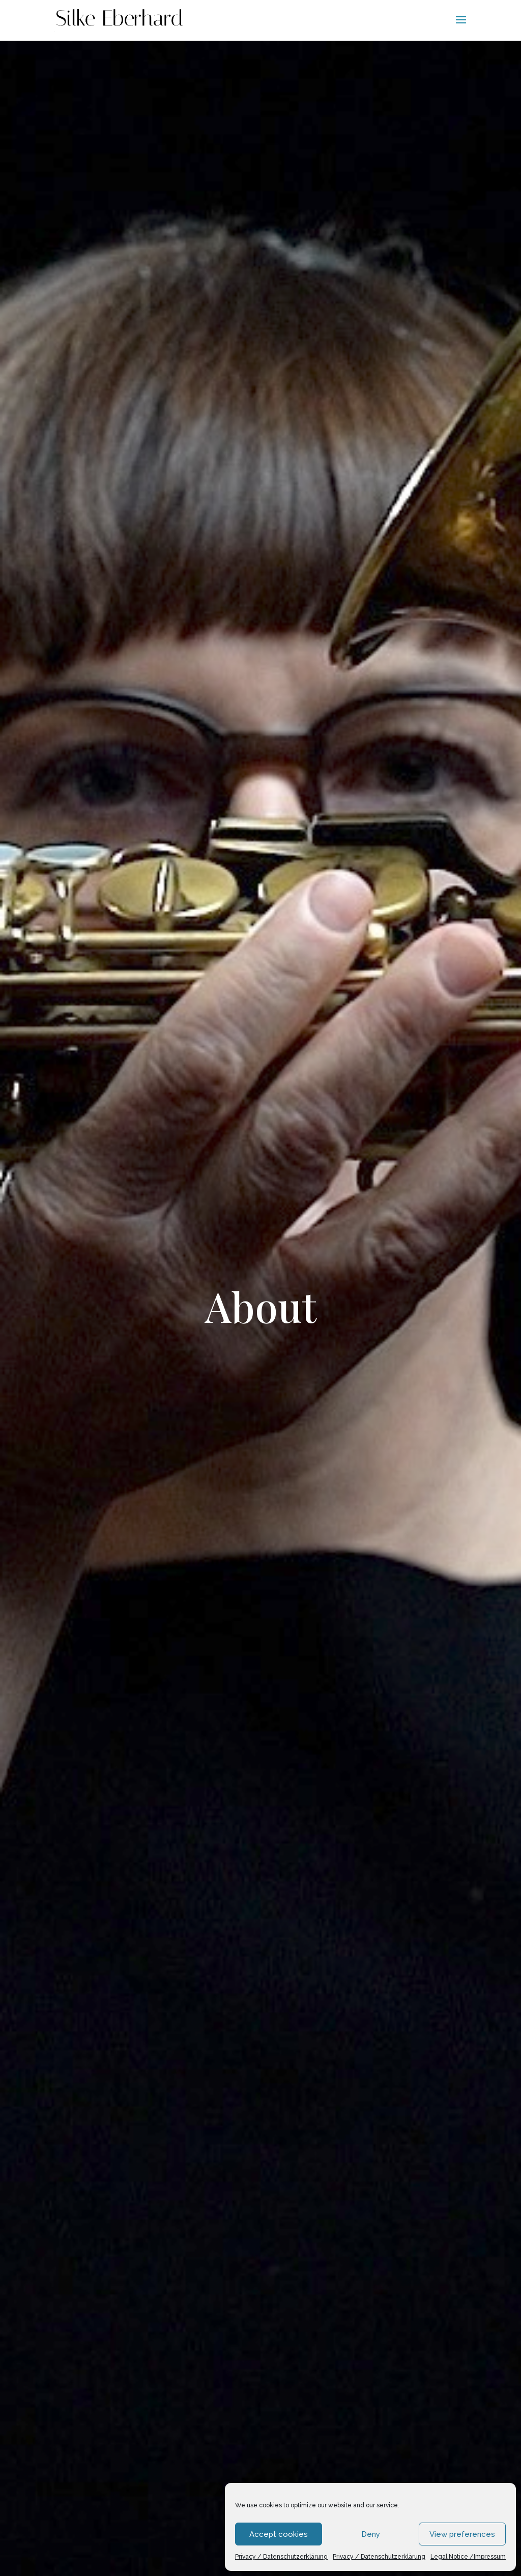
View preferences (462, 2534)
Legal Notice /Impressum (468, 2556)
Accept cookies (278, 2534)
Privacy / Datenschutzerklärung (281, 2556)
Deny (370, 2534)
